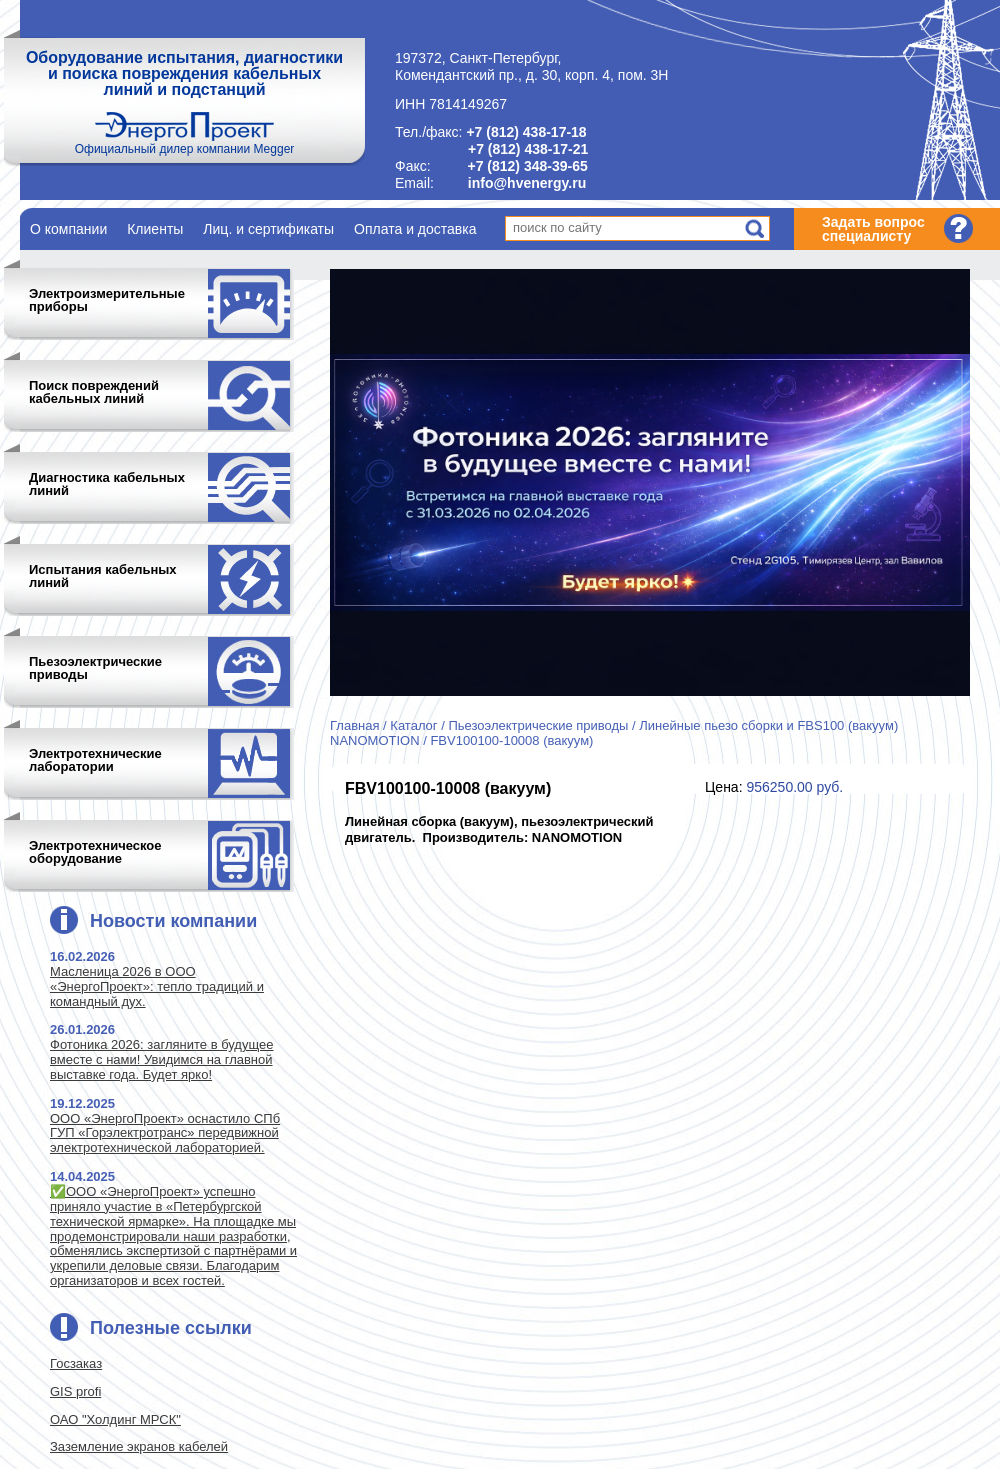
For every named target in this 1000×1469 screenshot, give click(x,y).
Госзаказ (76, 1363)
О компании (68, 229)
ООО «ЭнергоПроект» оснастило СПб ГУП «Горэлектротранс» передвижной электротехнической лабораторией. (165, 1133)
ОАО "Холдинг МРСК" (115, 1419)
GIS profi (75, 1391)
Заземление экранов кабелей (139, 1446)
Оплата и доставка (415, 229)
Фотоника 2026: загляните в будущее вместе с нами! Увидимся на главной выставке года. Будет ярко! (161, 1059)
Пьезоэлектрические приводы (538, 725)
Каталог (413, 725)
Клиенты (155, 229)
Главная (354, 725)
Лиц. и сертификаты (268, 229)
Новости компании (173, 921)
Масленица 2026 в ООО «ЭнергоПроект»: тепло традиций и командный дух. (157, 986)
